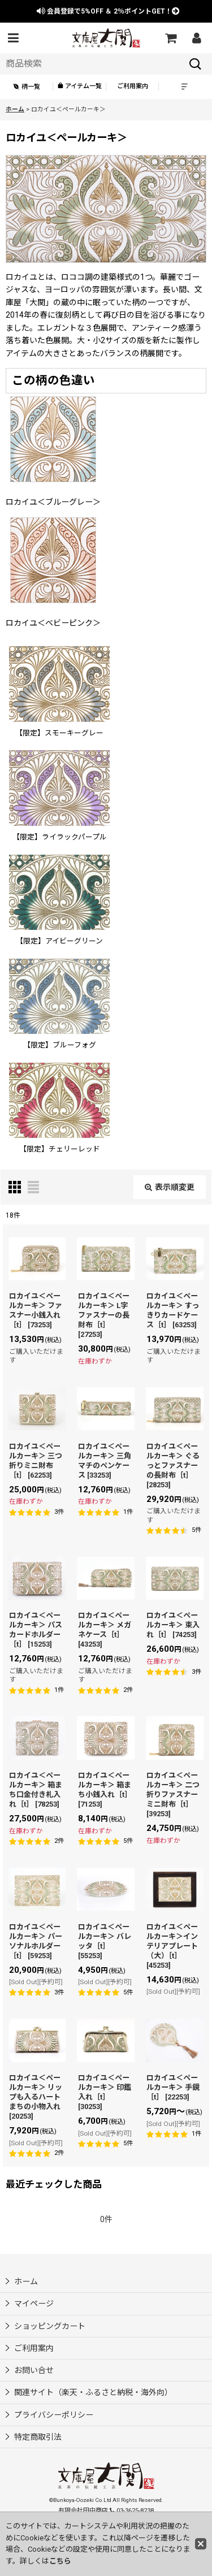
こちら (60, 2561)
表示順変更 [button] (169, 1187)
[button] (13, 38)
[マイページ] (196, 38)
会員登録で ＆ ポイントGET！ (108, 11)
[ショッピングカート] (170, 38)
